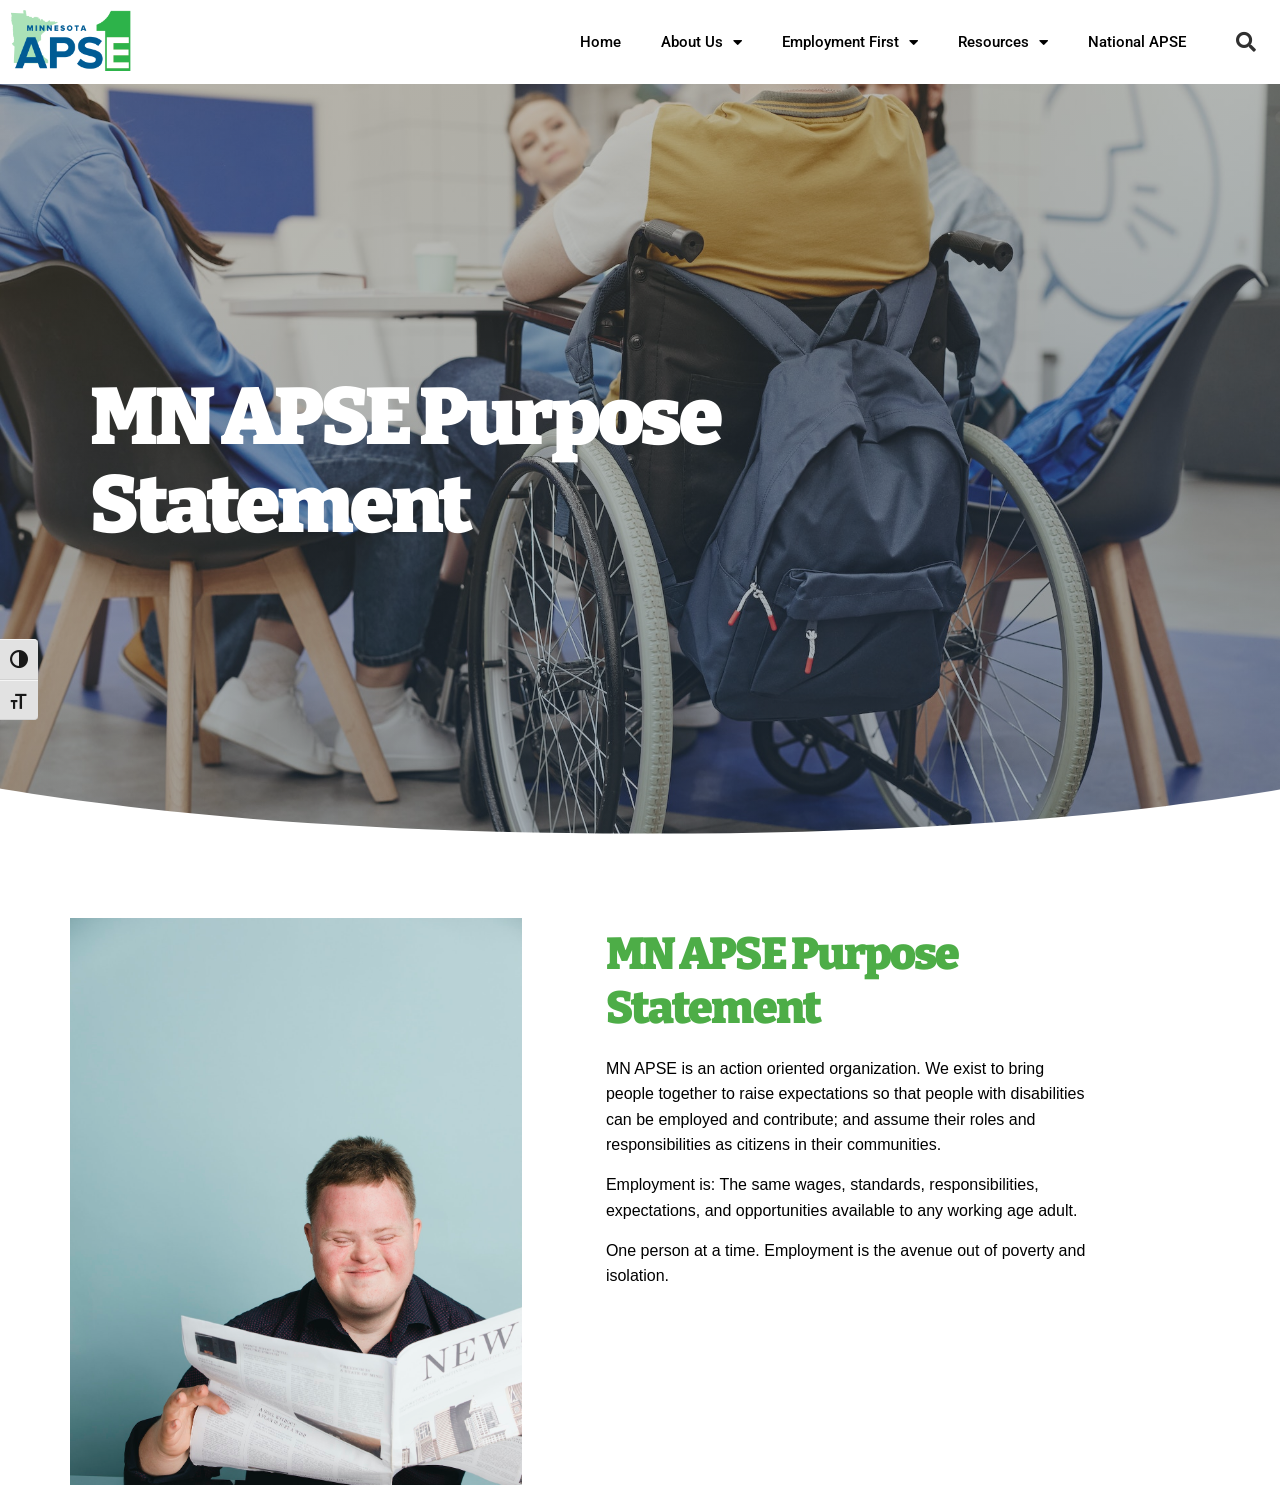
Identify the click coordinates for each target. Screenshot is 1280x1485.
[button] (1246, 42)
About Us (701, 42)
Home (600, 42)
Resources (1003, 42)
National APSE (1137, 42)
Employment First (850, 42)
